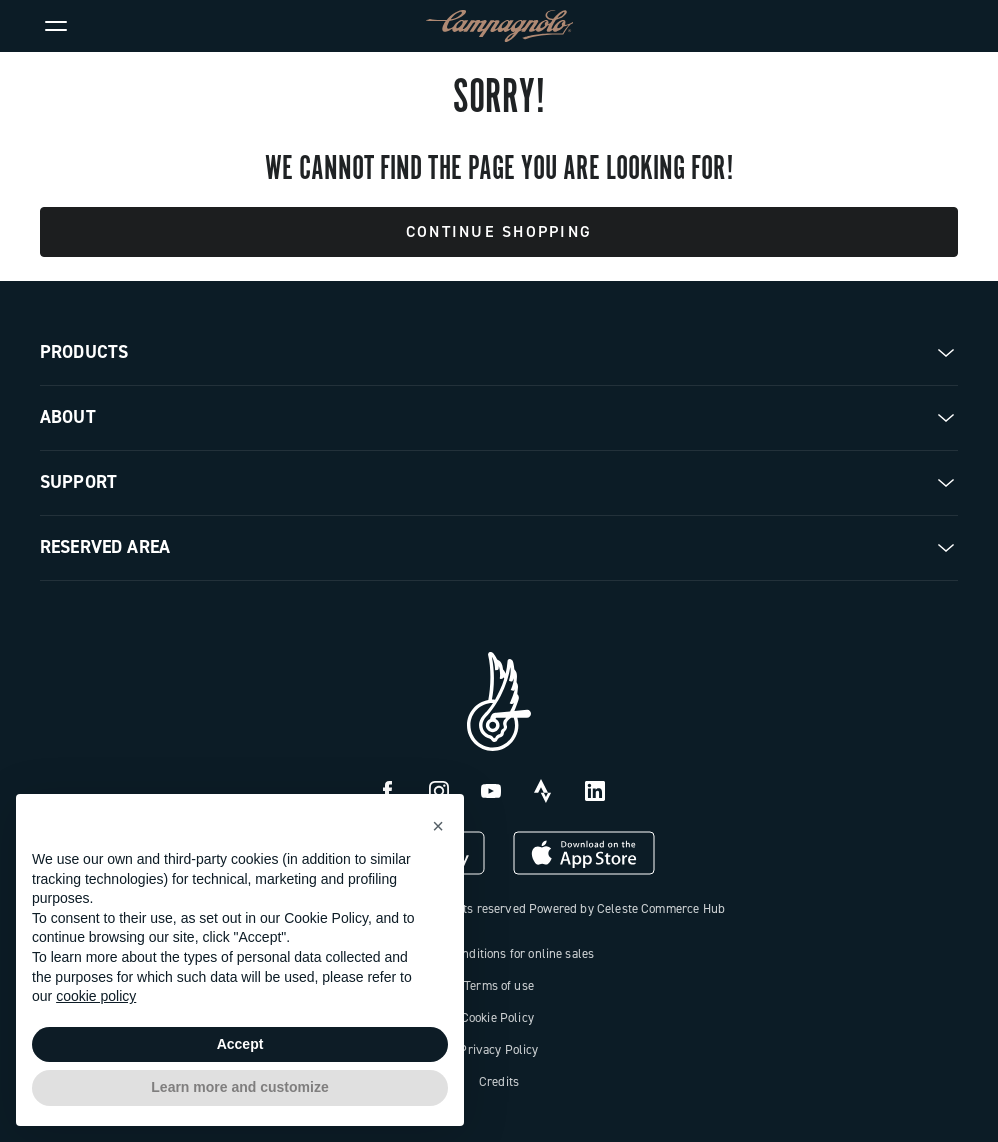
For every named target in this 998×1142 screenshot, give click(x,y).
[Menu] (56, 26)
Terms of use (499, 985)
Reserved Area (105, 547)
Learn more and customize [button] (239, 1087)
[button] (438, 826)
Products (84, 352)
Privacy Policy (498, 1049)
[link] (942, 26)
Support (78, 482)
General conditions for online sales (499, 953)
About (68, 417)
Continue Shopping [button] (499, 231)
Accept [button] (240, 1044)
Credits (499, 1081)
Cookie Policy (497, 1017)
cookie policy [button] (96, 996)
